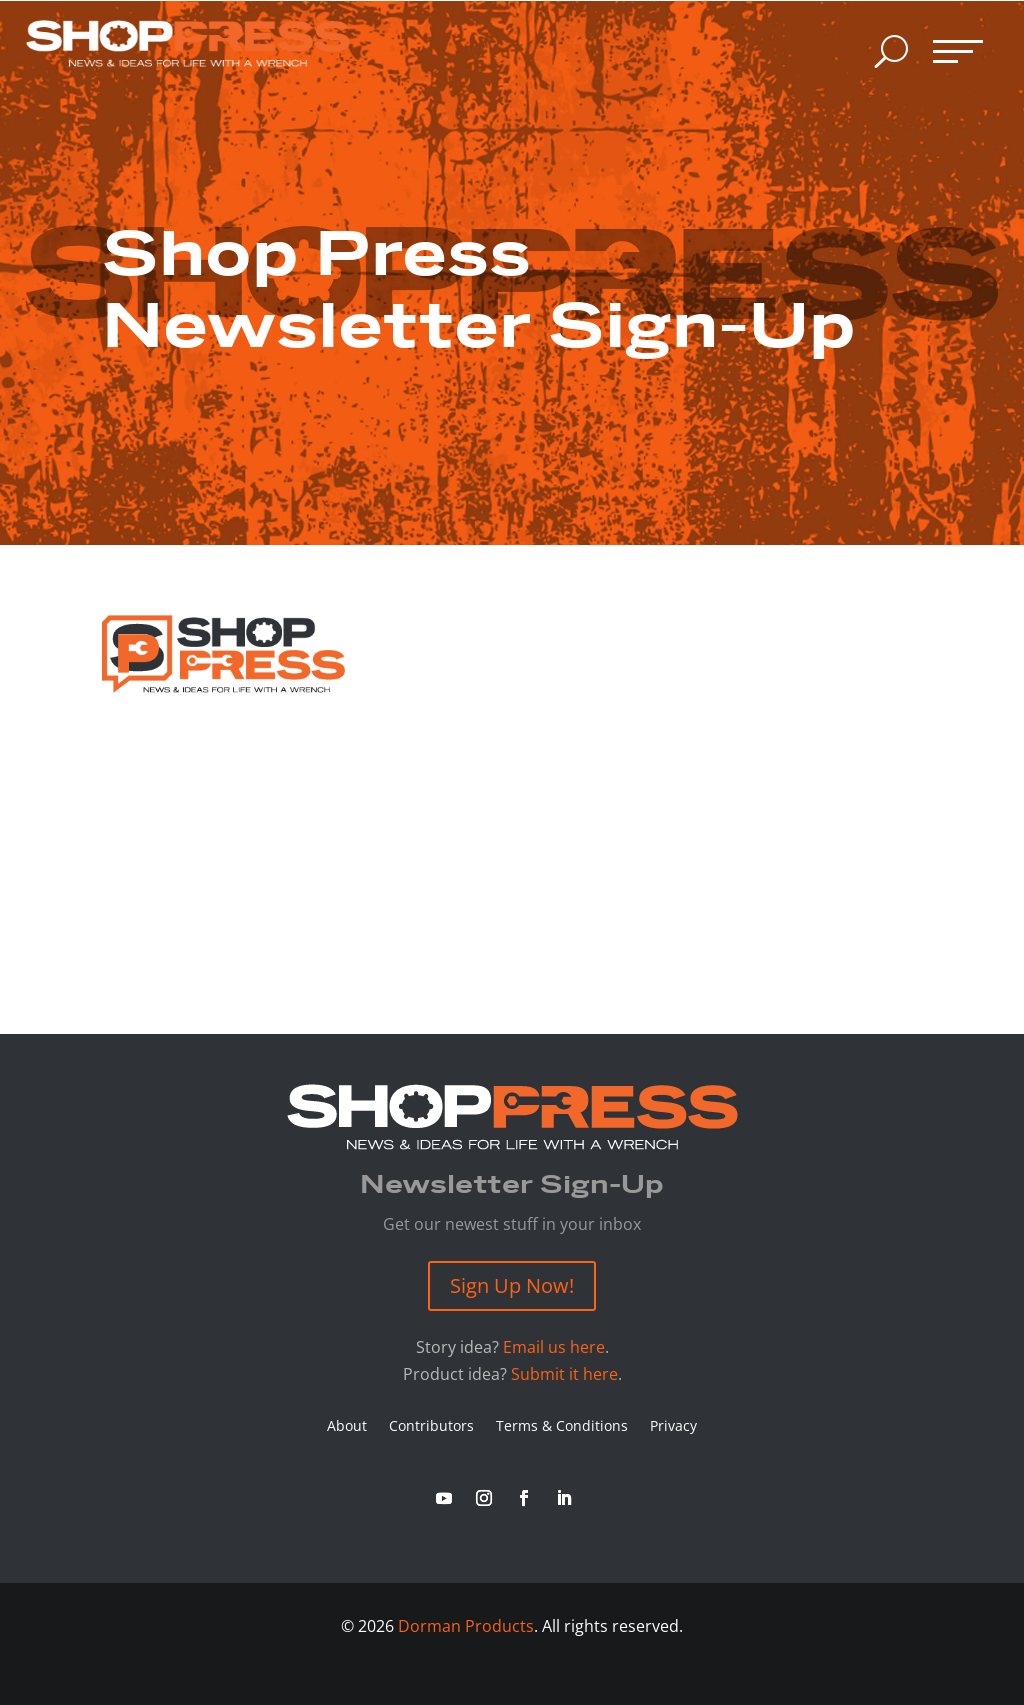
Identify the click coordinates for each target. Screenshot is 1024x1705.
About (347, 1427)
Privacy (673, 1427)
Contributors (431, 1427)
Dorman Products (466, 1626)
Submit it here (564, 1374)
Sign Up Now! (512, 1285)
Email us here (554, 1347)
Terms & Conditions (562, 1427)
